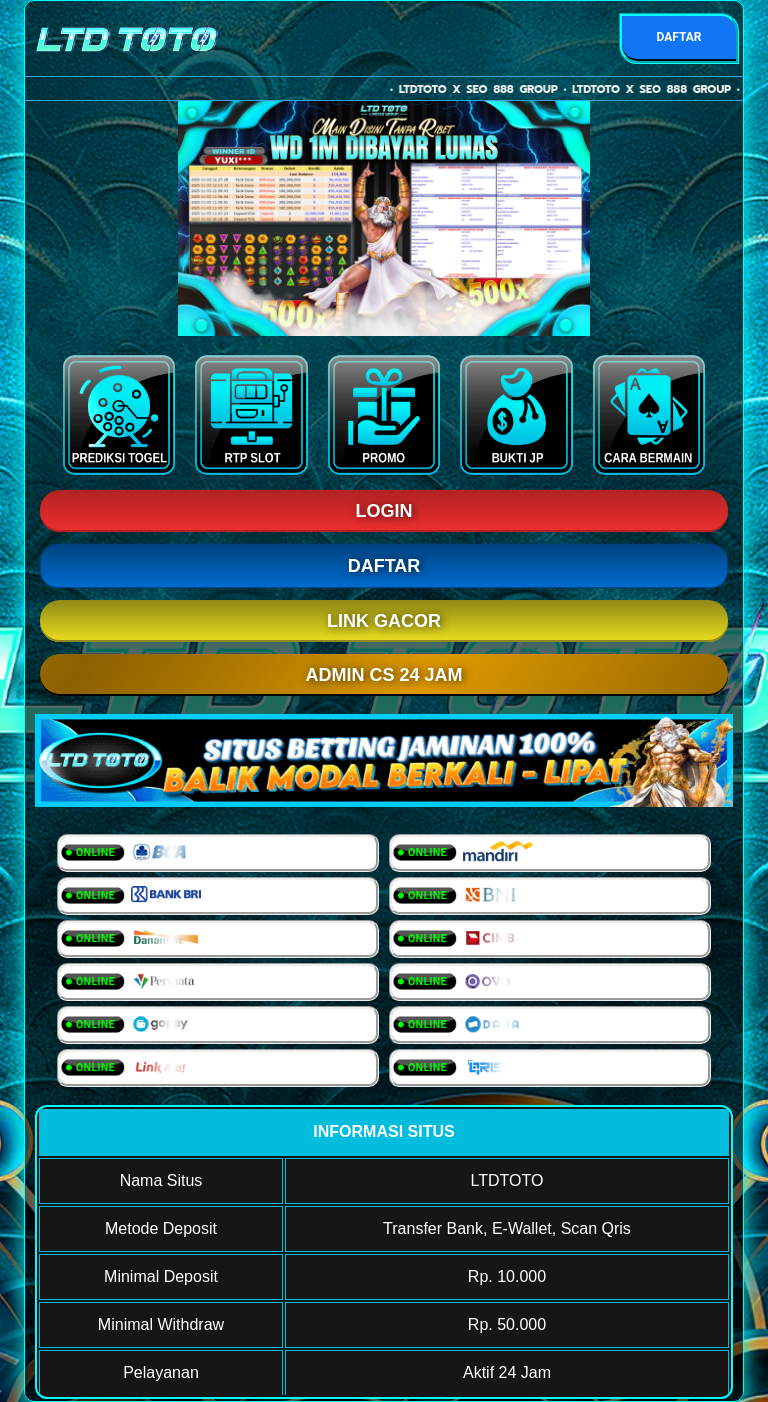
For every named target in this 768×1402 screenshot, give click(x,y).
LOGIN (384, 511)
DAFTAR (678, 37)
